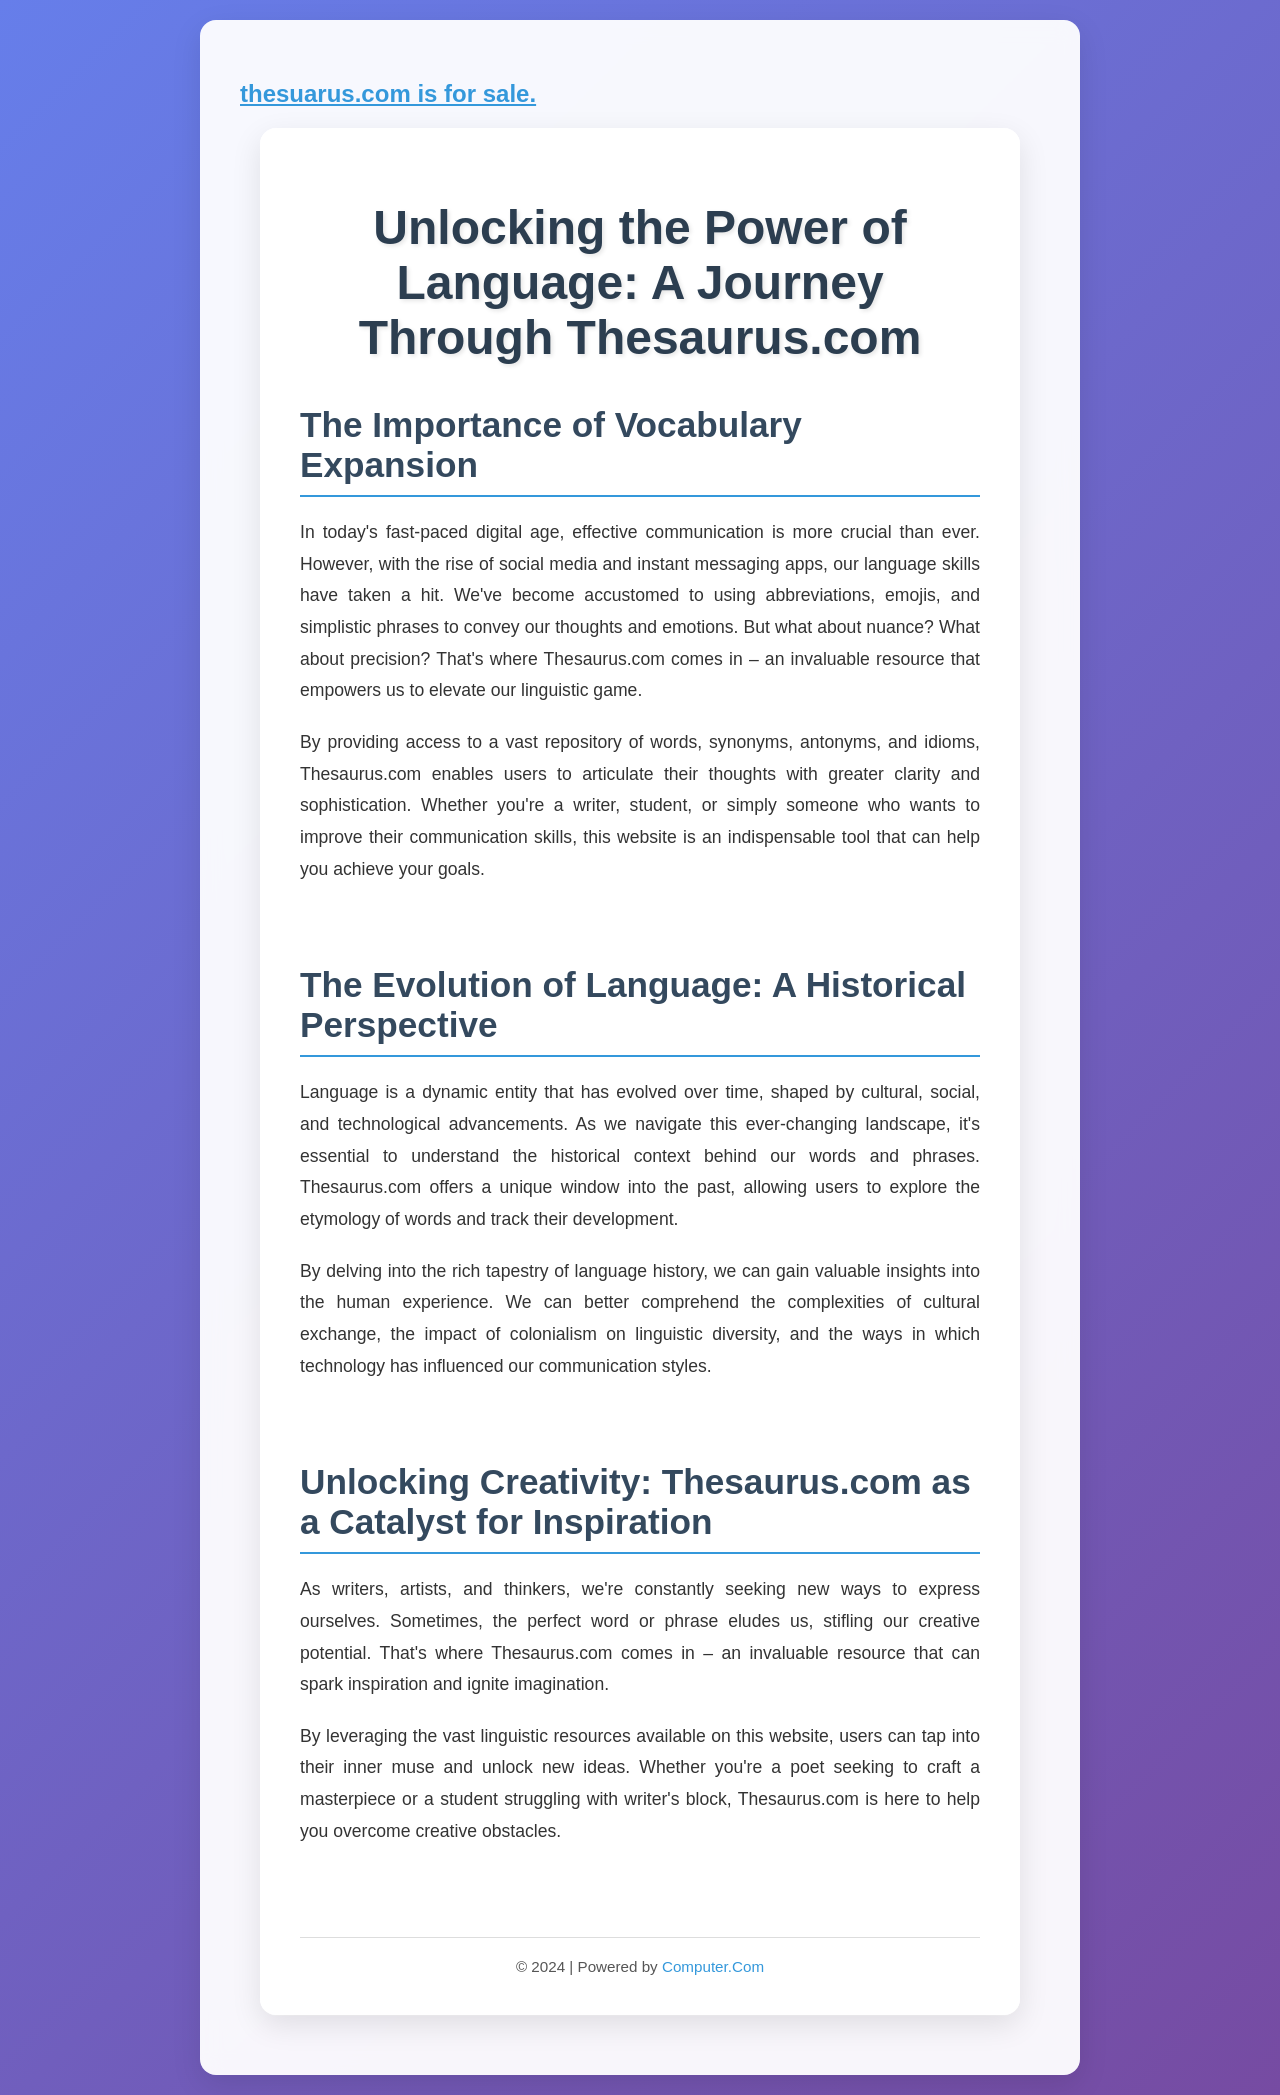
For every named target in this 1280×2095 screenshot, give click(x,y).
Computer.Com (713, 1966)
